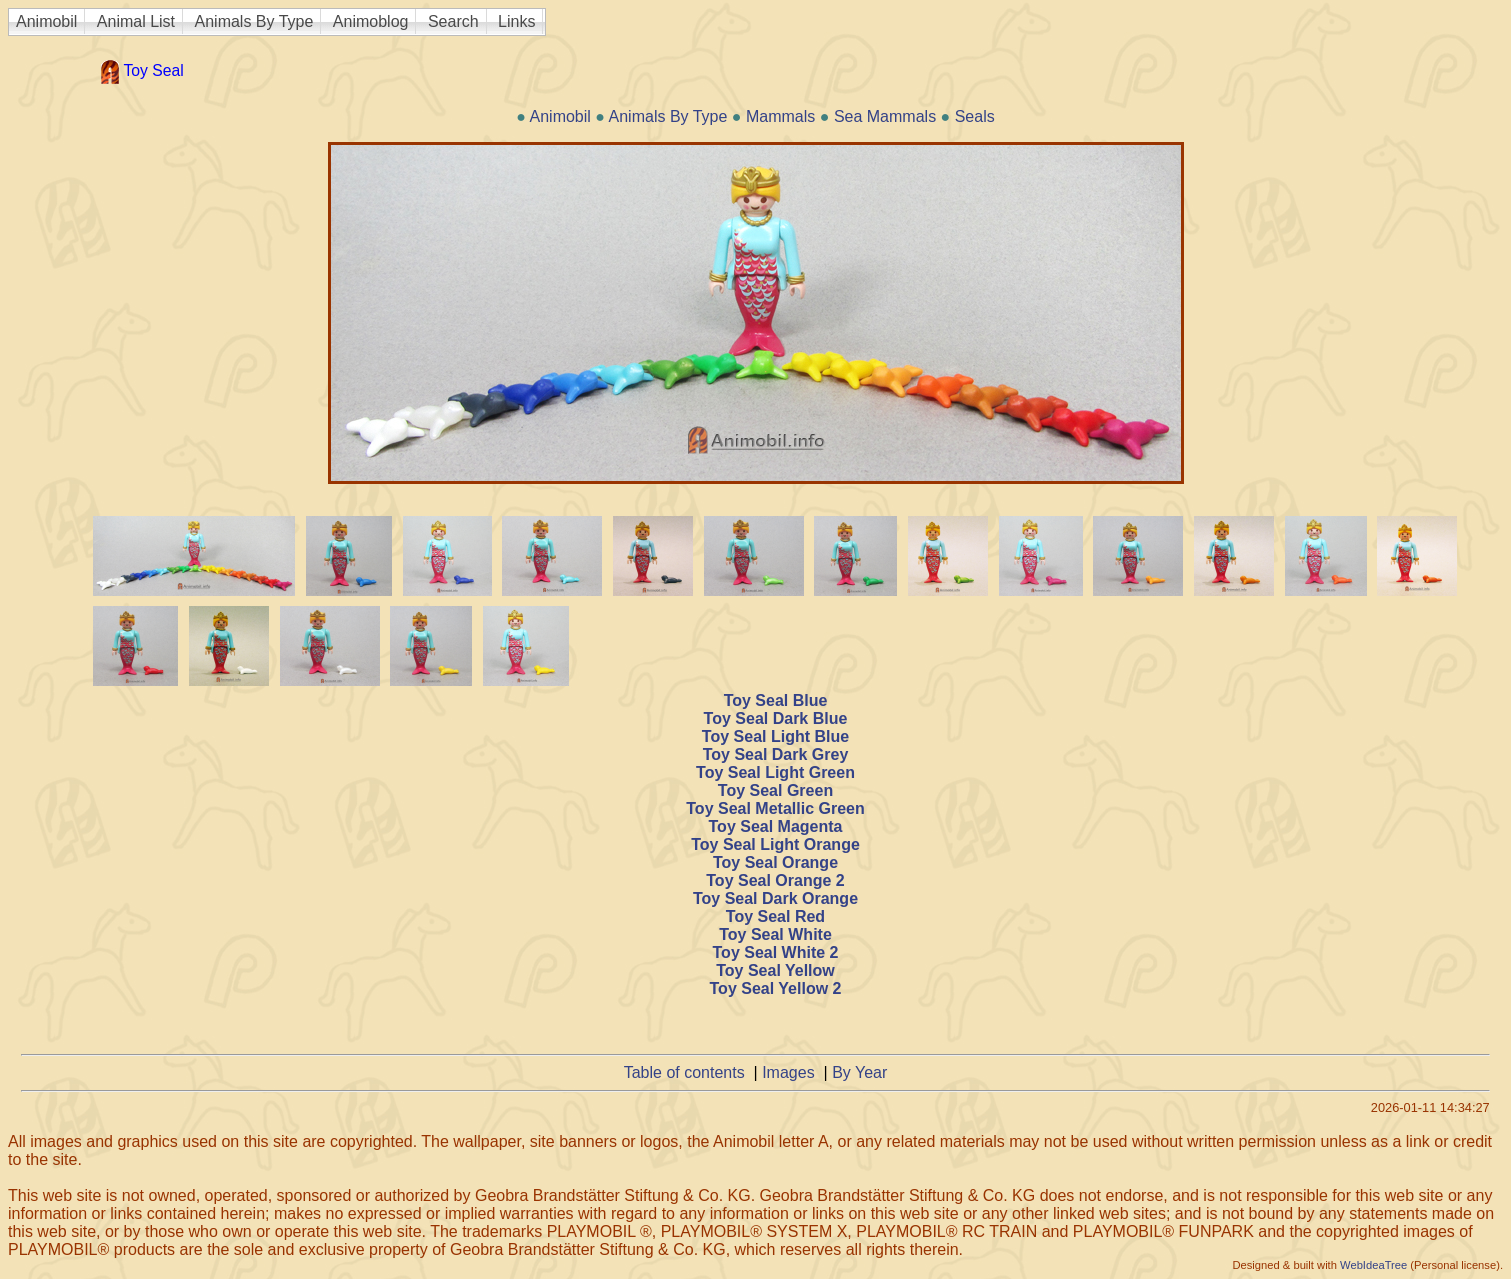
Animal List (136, 21)
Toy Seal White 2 (776, 952)
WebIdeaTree (1373, 1265)
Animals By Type (254, 21)
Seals (975, 116)
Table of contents (684, 1072)
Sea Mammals (885, 116)
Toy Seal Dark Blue (776, 718)
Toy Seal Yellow (775, 970)
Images (788, 1072)
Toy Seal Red (775, 916)
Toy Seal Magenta (776, 826)
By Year (859, 1072)
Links (516, 21)
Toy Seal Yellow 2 (776, 988)
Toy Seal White (775, 934)
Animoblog (371, 21)
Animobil (46, 21)
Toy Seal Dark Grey (776, 754)
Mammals (780, 116)
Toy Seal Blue (776, 700)
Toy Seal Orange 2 (775, 880)
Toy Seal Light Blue (775, 736)
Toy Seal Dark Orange (775, 898)
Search (453, 21)
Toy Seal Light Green (775, 772)
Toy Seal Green (775, 790)
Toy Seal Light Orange (775, 844)
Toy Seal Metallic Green (775, 808)
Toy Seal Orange (775, 862)
